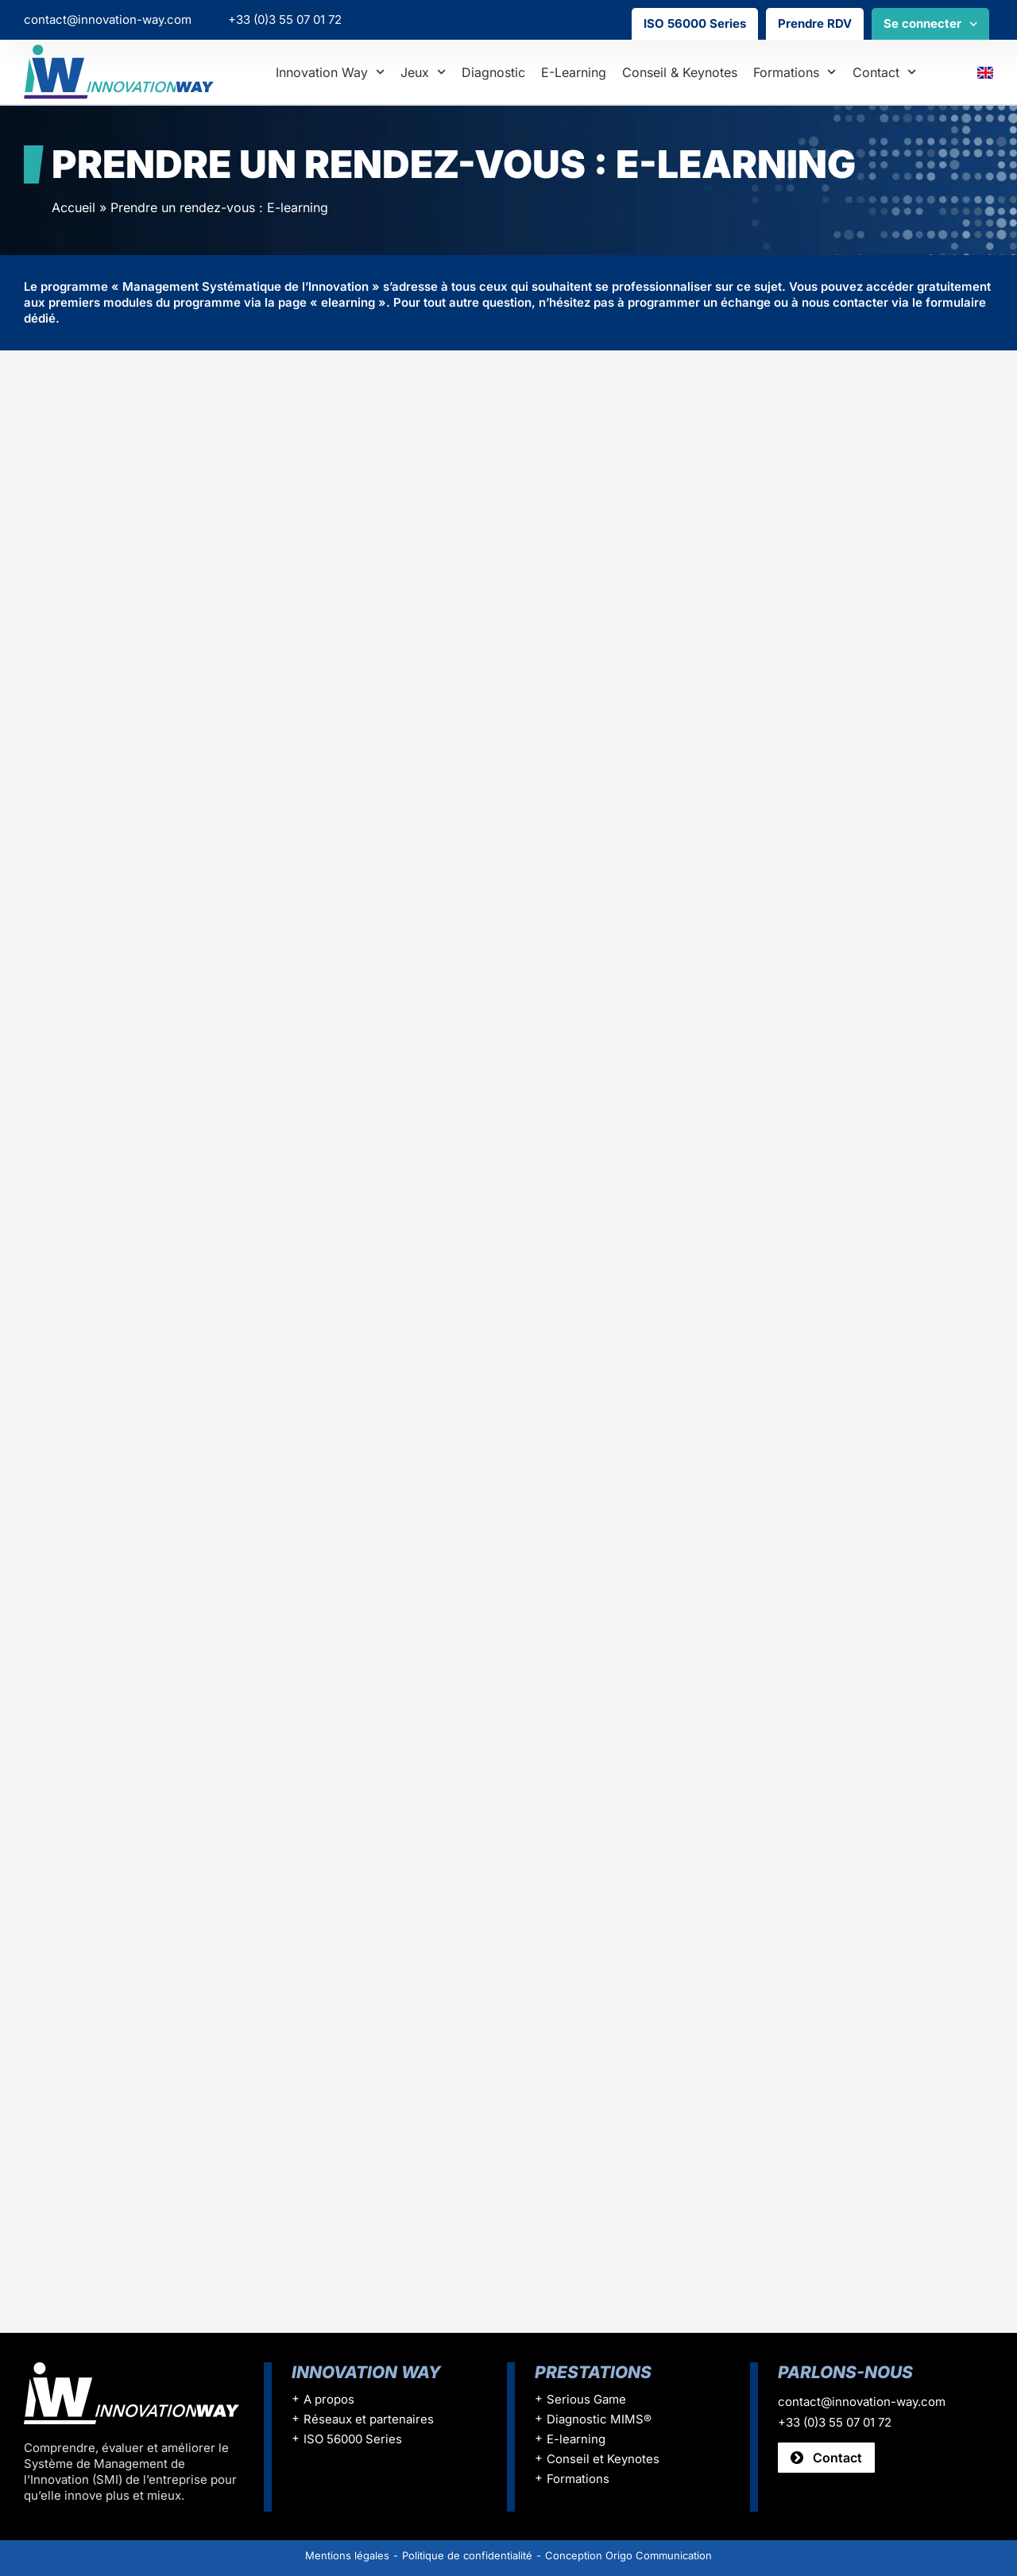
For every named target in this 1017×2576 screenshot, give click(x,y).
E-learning (573, 72)
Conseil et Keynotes (603, 2460)
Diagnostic (493, 72)
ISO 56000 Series (695, 23)
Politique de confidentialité (467, 2555)
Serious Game (586, 2400)
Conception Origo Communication (628, 2555)
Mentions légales (347, 2555)
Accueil (73, 207)
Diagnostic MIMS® (599, 2420)
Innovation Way (330, 72)
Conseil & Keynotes (679, 72)
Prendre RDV (815, 23)
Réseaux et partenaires (369, 2420)
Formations (794, 72)
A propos (329, 2400)
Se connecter (931, 24)
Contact (884, 72)
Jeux (423, 72)
